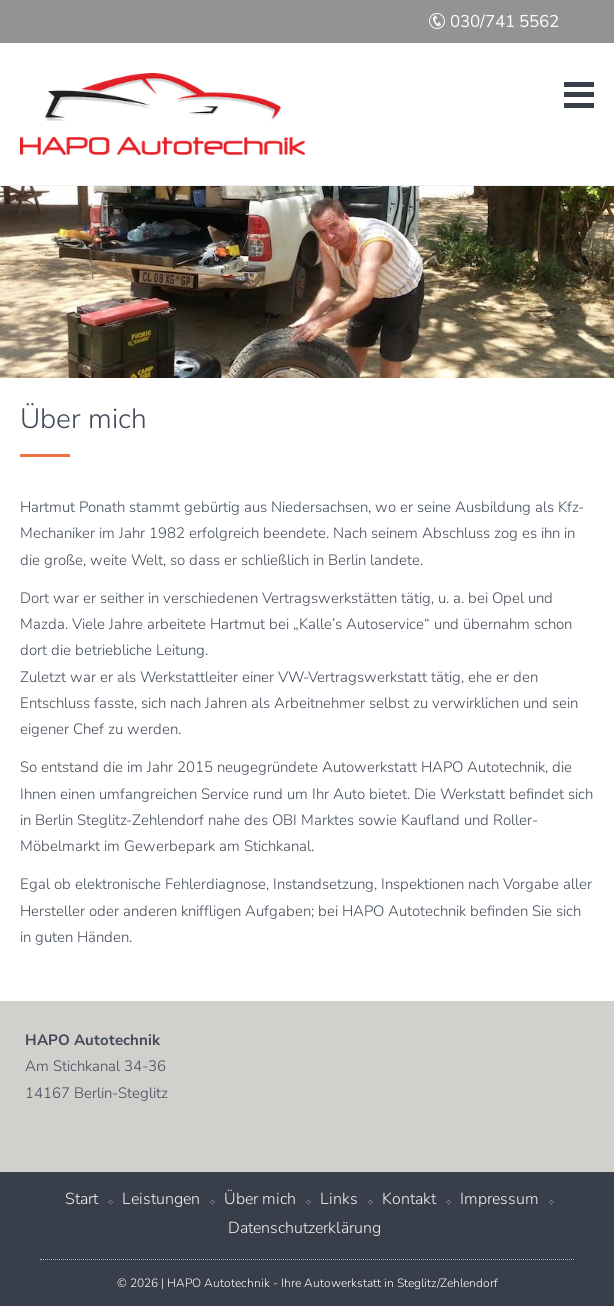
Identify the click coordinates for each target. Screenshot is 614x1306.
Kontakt (409, 1199)
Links (339, 1199)
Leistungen (161, 1199)
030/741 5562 (493, 21)
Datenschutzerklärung (304, 1228)
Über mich (260, 1199)
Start (81, 1199)
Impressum (499, 1199)
